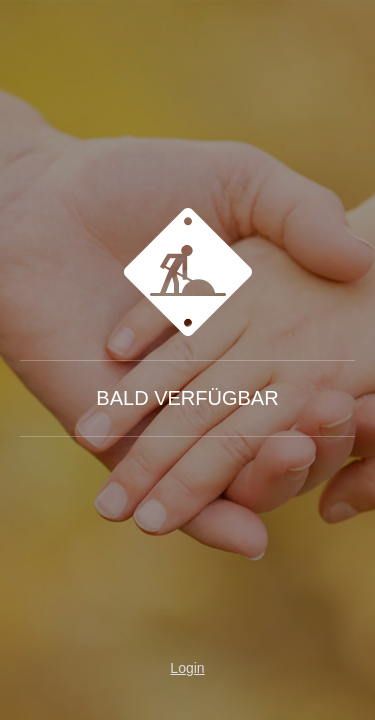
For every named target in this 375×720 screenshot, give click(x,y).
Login (187, 668)
